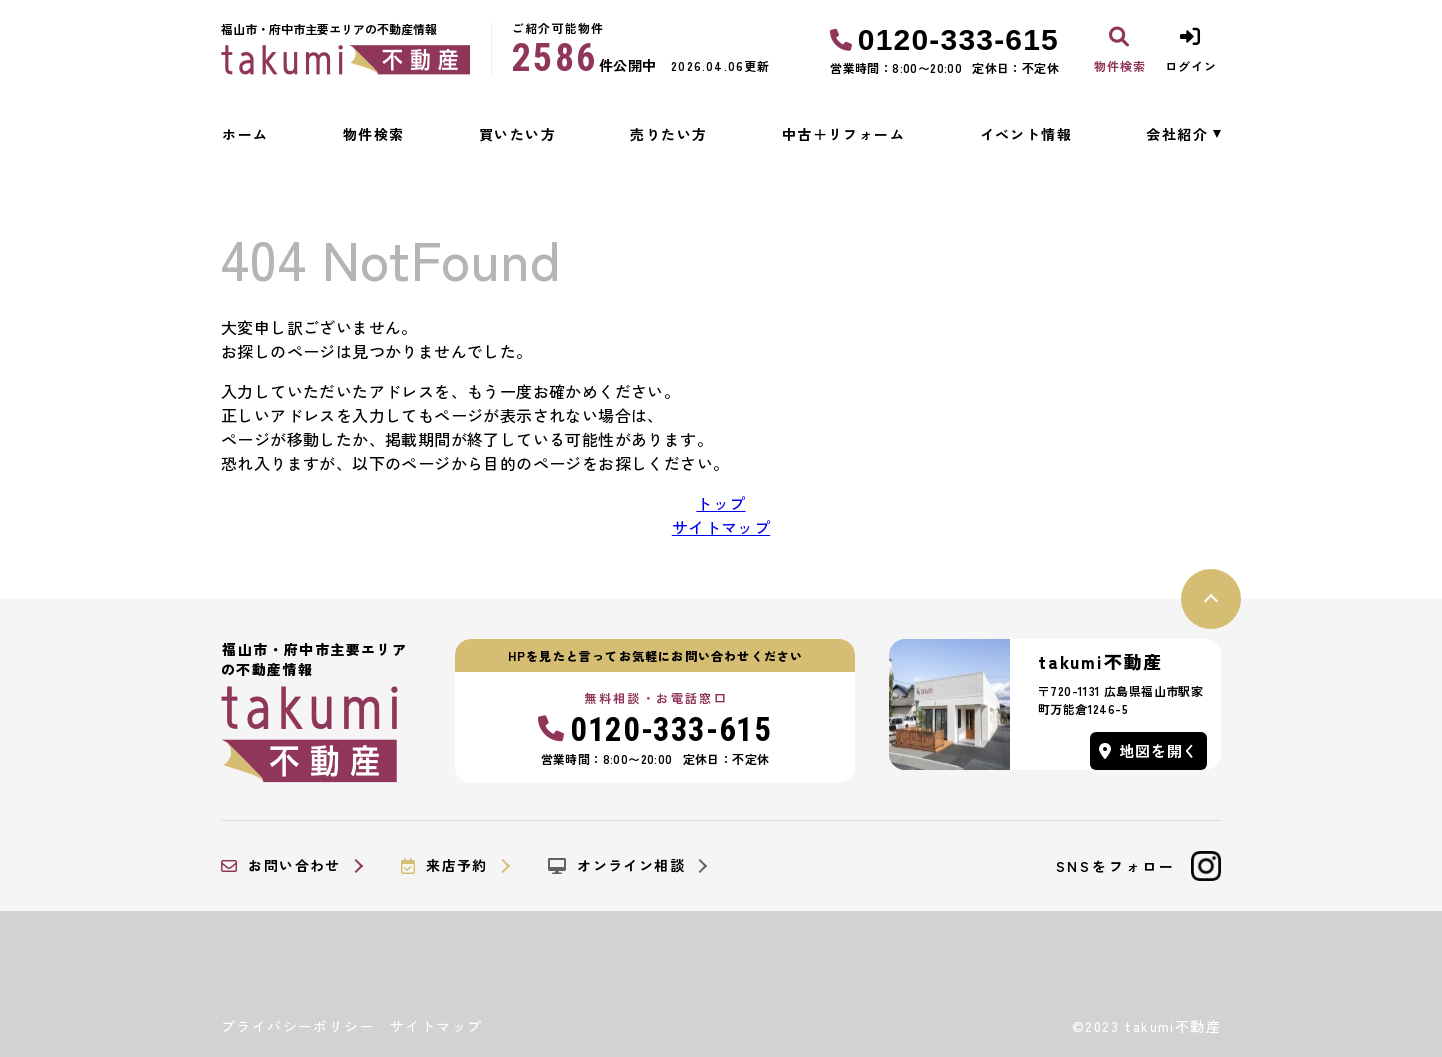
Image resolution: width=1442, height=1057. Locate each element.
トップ (720, 503)
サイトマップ (721, 527)
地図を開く (1149, 750)
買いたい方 (517, 134)
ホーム (245, 134)
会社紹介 (1177, 134)
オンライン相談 (616, 866)
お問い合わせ (281, 866)
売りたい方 (668, 134)
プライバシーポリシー (298, 1026)
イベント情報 (1026, 134)
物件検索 (374, 134)
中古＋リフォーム (843, 134)
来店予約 (444, 866)
